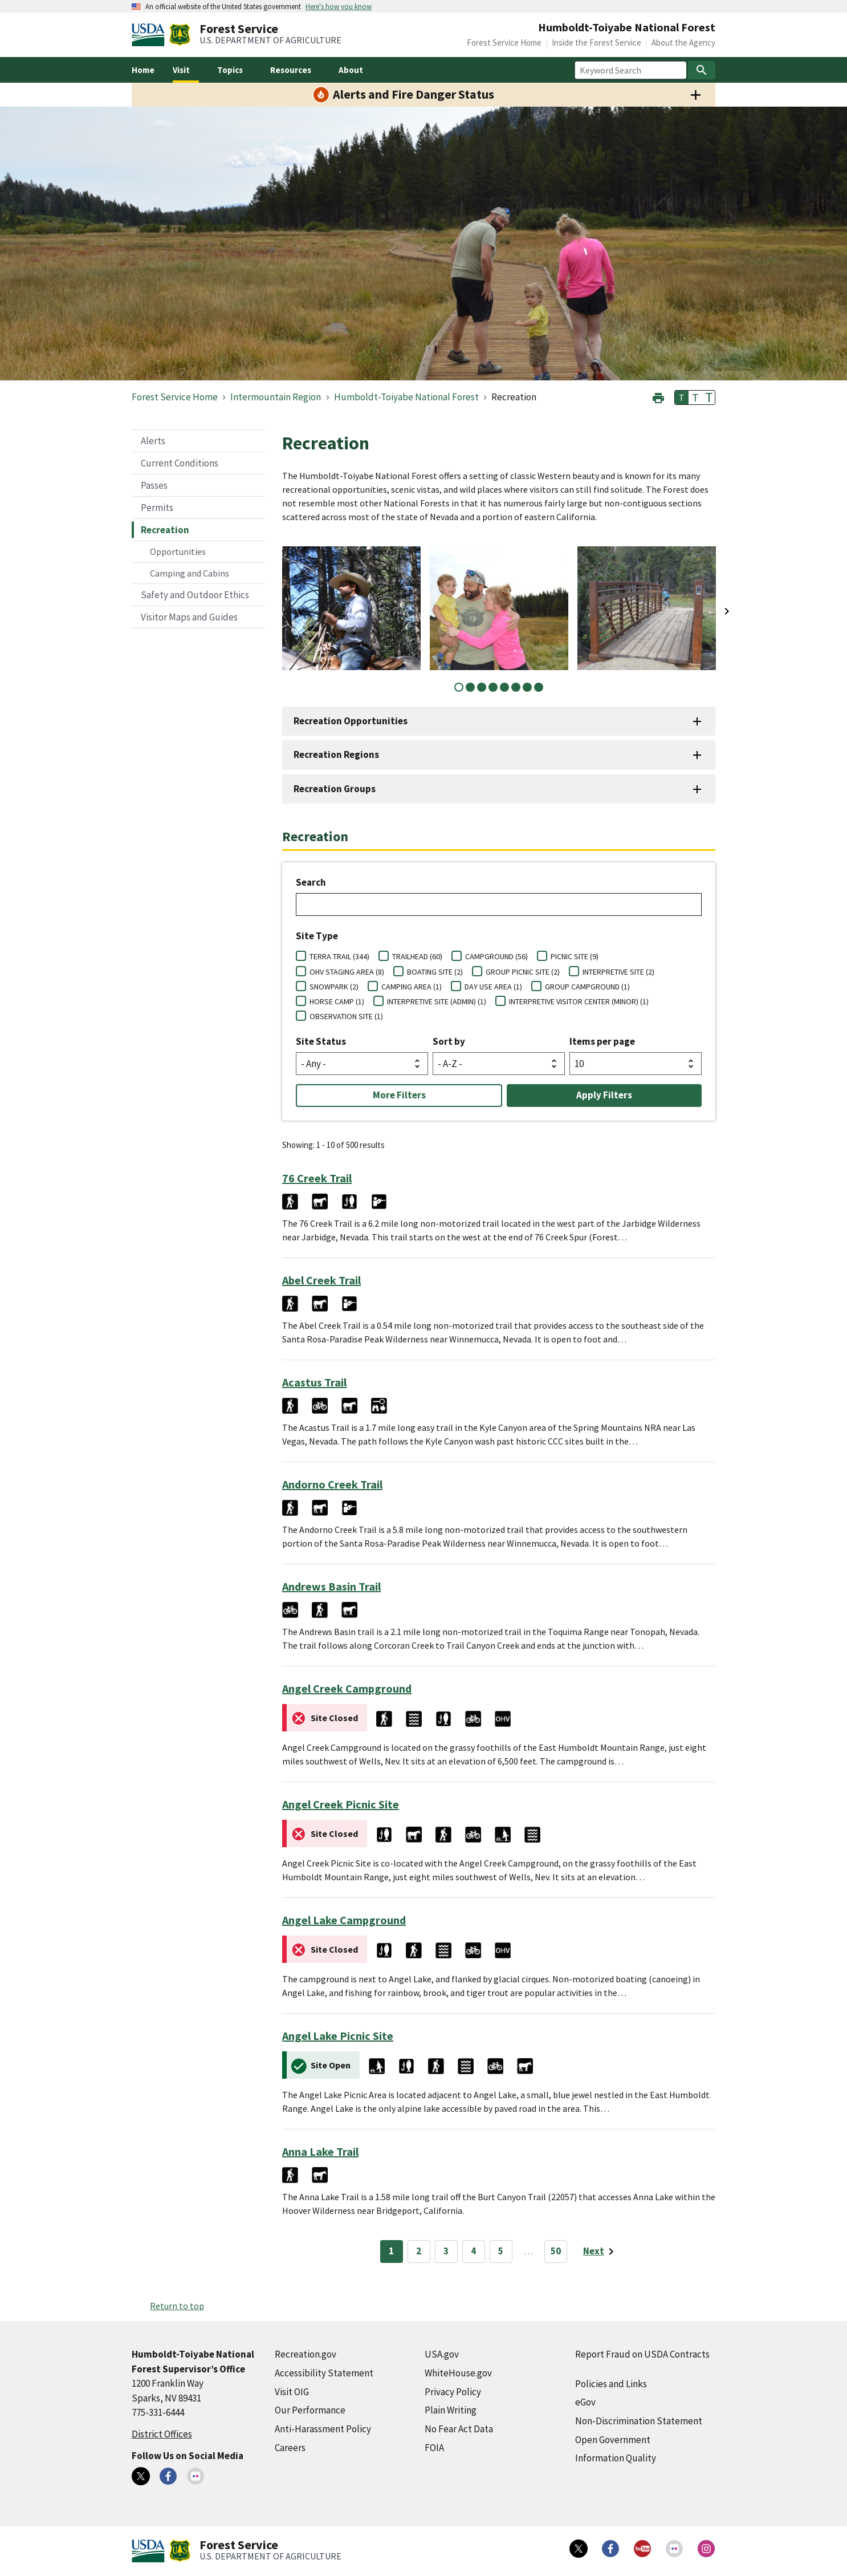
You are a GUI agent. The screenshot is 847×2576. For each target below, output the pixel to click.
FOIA (434, 2447)
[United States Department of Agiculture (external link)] (150, 34)
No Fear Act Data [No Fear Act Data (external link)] (459, 2429)
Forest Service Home (504, 42)
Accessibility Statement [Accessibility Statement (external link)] (324, 2373)
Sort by (449, 1041)
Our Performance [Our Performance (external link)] (310, 2410)
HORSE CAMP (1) (337, 1001)
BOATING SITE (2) (435, 972)
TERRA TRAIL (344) (339, 956)
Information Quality (615, 2458)
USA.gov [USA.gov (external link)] (442, 2354)
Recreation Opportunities (351, 721)
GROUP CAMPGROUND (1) (587, 986)
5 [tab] (504, 687)
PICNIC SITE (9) (574, 956)
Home (143, 69)
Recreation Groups (335, 788)
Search (311, 882)
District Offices (162, 2434)
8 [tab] (538, 687)
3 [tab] (481, 687)
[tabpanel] (351, 608)
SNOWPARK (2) (334, 986)
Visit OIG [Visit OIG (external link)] (292, 2392)
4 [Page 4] (473, 2251)
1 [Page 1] (391, 2251)
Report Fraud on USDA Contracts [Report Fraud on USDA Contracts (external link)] (642, 2354)
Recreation (165, 530)
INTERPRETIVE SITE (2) (618, 972)
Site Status (321, 1041)
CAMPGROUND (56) (496, 956)
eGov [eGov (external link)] (585, 2402)
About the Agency (683, 42)
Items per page (602, 1041)
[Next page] (600, 2251)
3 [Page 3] (446, 2251)
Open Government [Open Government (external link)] (612, 2439)
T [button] (682, 397)
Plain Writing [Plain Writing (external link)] (451, 2410)
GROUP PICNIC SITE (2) (523, 972)
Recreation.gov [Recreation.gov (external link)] (305, 2354)
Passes (154, 485)
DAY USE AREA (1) (493, 986)
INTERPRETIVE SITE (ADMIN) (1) (436, 1001)
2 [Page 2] (418, 2251)
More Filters (399, 1095)
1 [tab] (458, 687)
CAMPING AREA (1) (411, 986)
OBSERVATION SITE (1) (346, 1016)
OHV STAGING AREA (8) (347, 972)
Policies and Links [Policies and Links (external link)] (611, 2384)
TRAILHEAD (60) (417, 956)
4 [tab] (493, 687)
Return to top (177, 2305)
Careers (290, 2447)
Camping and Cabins (189, 573)
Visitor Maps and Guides (189, 617)
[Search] (701, 70)
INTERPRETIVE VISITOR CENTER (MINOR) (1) (579, 1001)
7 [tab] (527, 687)
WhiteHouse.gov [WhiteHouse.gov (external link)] (458, 2373)
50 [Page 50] (556, 2251)
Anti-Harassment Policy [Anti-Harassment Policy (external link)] (323, 2429)
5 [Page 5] (500, 2251)
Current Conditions (179, 463)
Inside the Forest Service (596, 42)
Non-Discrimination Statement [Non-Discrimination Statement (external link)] (638, 2421)
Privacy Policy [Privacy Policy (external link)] (453, 2392)
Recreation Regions (336, 754)
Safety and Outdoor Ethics (195, 595)
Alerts (153, 441)
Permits (157, 507)
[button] (658, 396)
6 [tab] (515, 687)
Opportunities (178, 551)
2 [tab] (470, 687)
